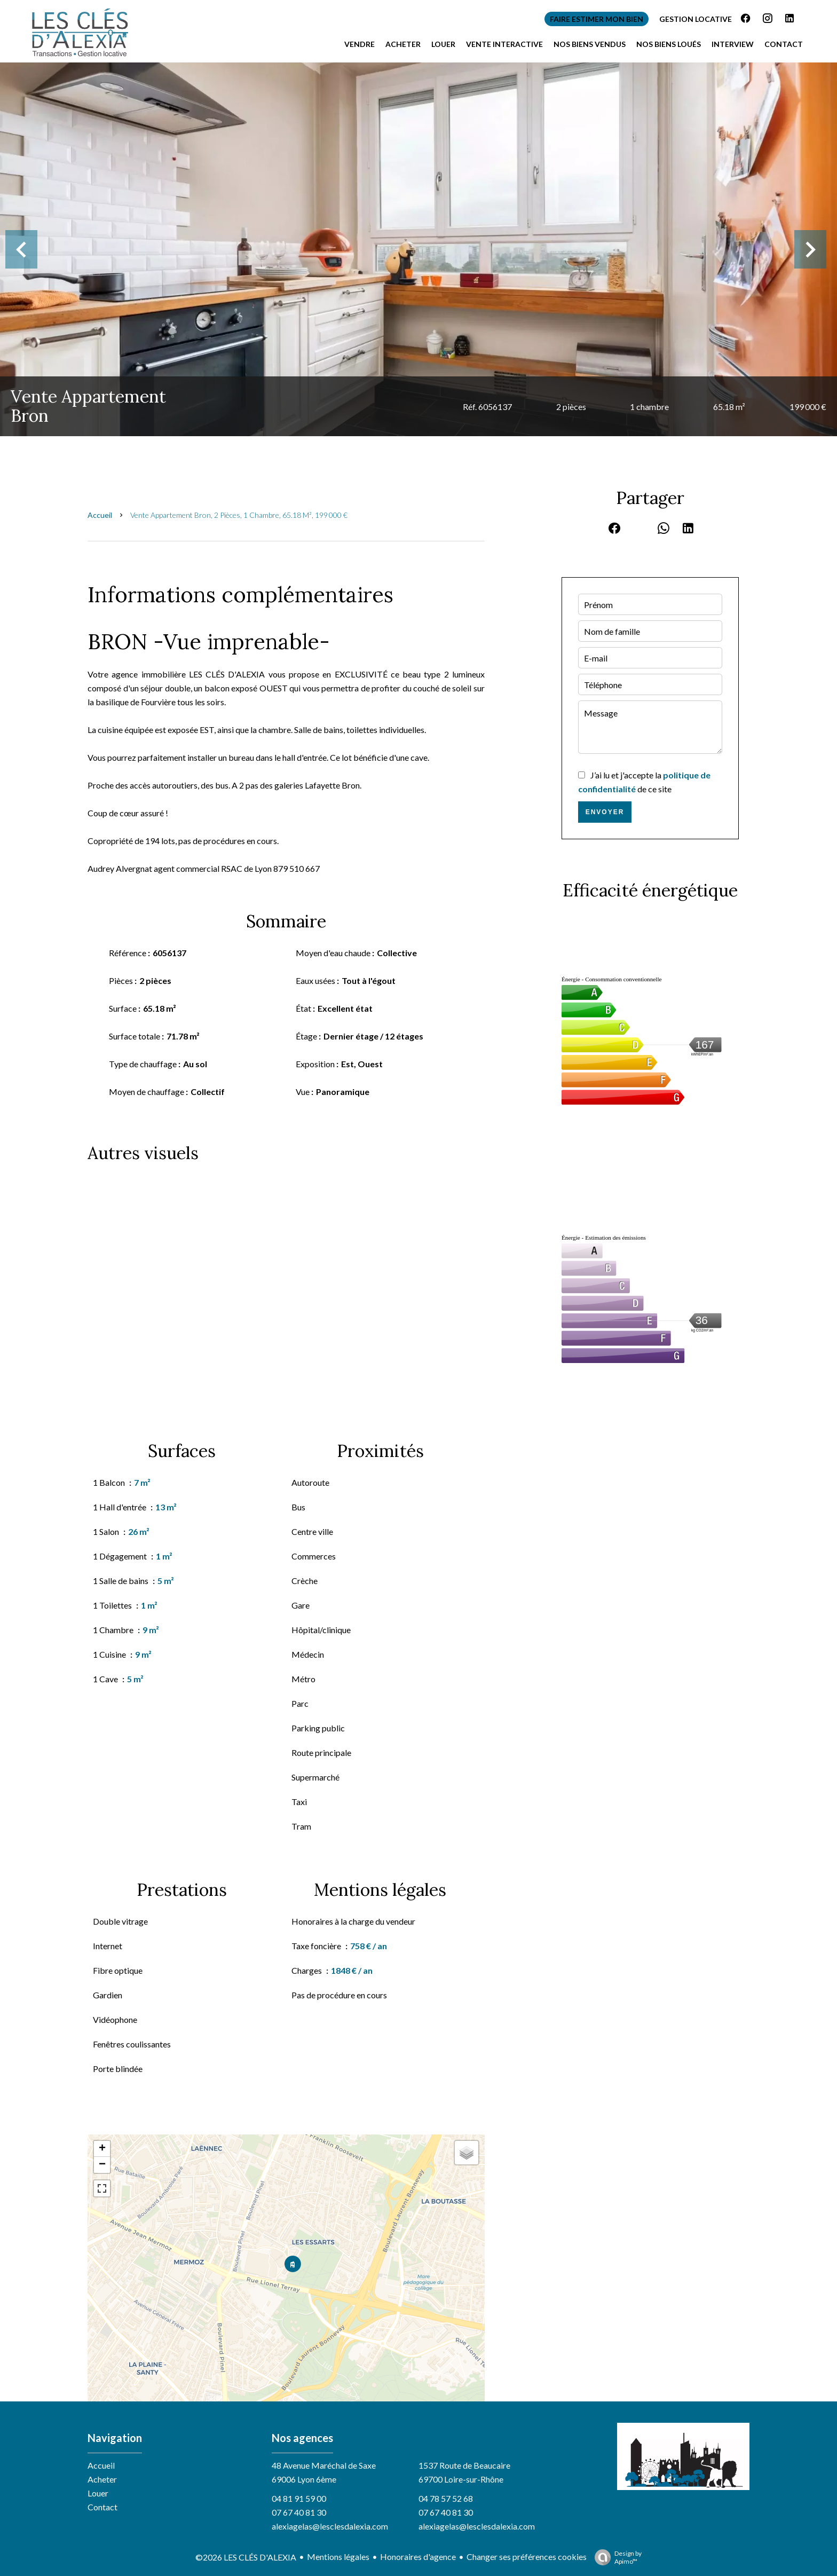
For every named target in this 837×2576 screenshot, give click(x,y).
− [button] (102, 2165)
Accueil (100, 514)
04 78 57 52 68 (445, 2498)
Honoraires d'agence (418, 2556)
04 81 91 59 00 (299, 2498)
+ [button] (102, 2149)
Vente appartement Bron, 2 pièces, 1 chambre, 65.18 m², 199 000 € (239, 514)
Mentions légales (338, 2556)
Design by (615, 2557)
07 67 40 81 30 (299, 2512)
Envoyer (605, 812)
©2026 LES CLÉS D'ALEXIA (245, 2557)
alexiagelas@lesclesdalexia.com (330, 2526)
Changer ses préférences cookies (527, 2556)
